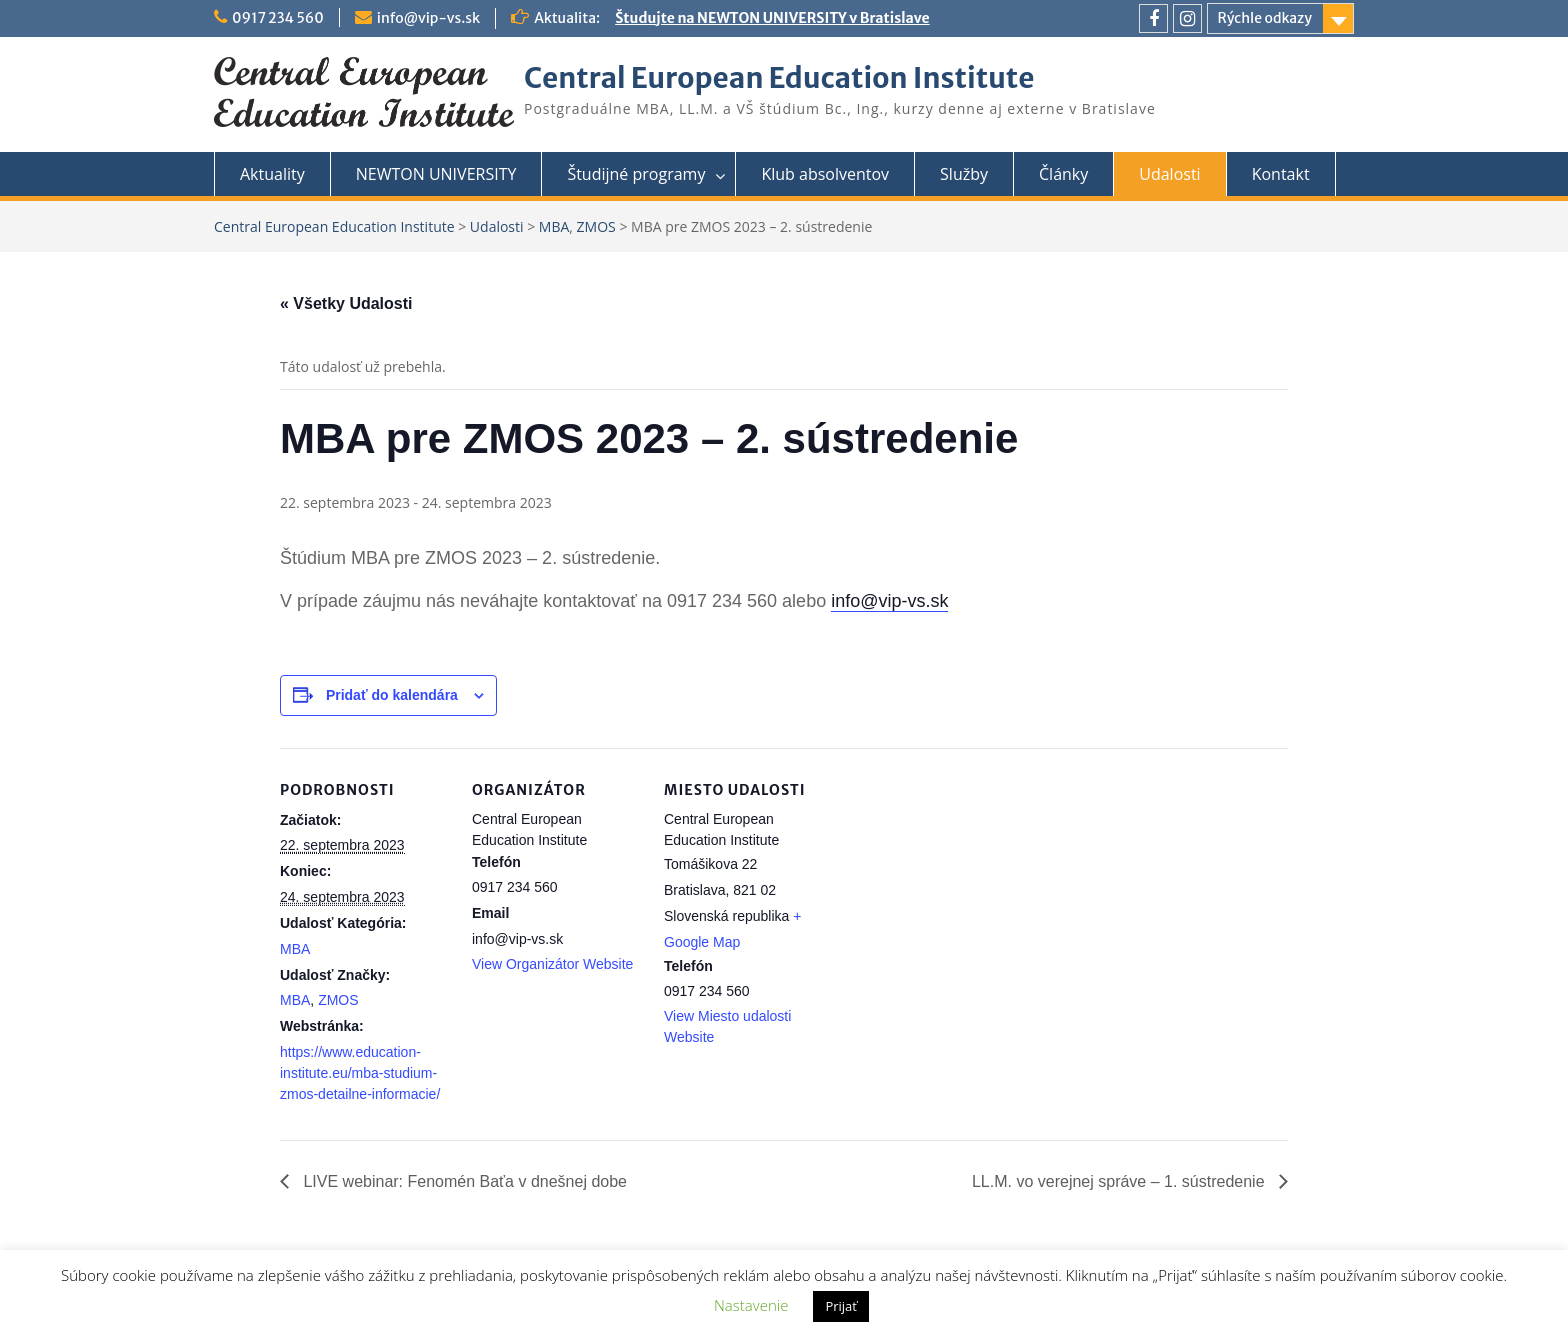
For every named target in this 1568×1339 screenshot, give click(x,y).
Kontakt (1281, 174)
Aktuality (272, 174)
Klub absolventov (825, 174)
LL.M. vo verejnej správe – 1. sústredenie (1120, 1181)
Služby (964, 174)
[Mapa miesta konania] (961, 885)
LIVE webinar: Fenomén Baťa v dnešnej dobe (463, 1181)
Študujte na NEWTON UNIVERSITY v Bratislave (772, 18)
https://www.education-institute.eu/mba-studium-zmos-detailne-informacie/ (360, 1073)
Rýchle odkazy (1265, 18)
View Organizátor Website (552, 964)
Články (1063, 174)
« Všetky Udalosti (346, 303)
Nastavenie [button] (751, 1305)
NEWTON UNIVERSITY (436, 174)
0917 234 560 (278, 18)
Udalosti (1169, 174)
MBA (295, 949)
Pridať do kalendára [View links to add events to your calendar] (392, 695)
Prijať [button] (841, 1306)
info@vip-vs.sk (428, 18)
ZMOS (338, 1000)
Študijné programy (636, 174)
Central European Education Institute (779, 78)
